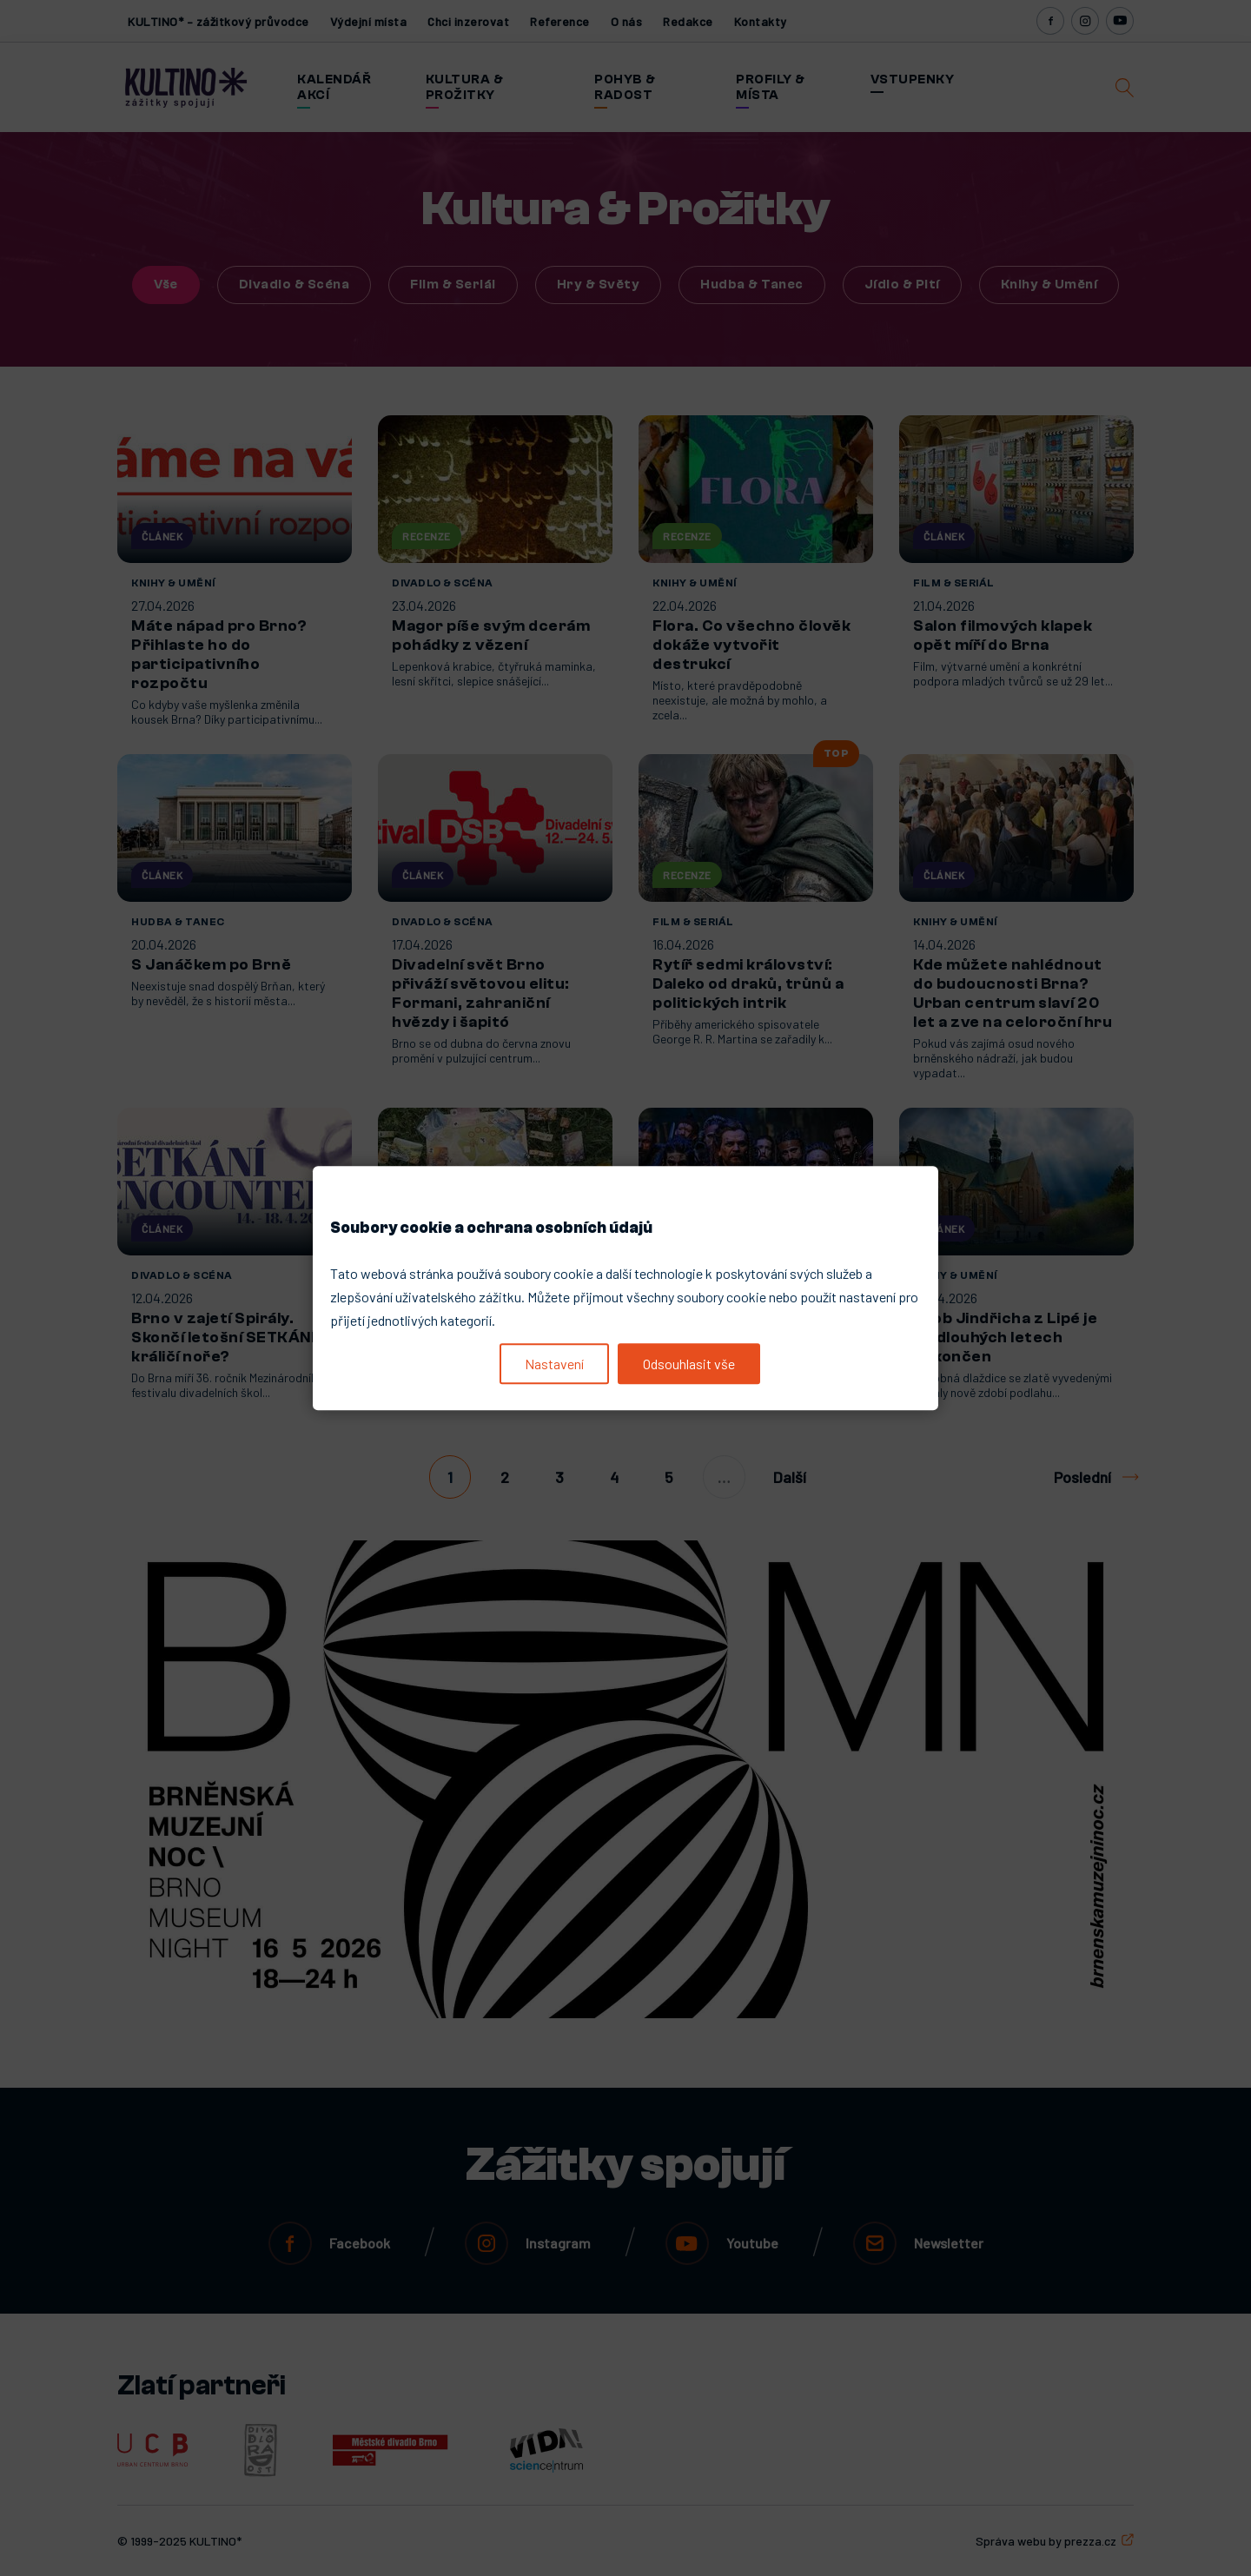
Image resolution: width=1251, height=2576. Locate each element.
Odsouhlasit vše (689, 1363)
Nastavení (554, 1363)
